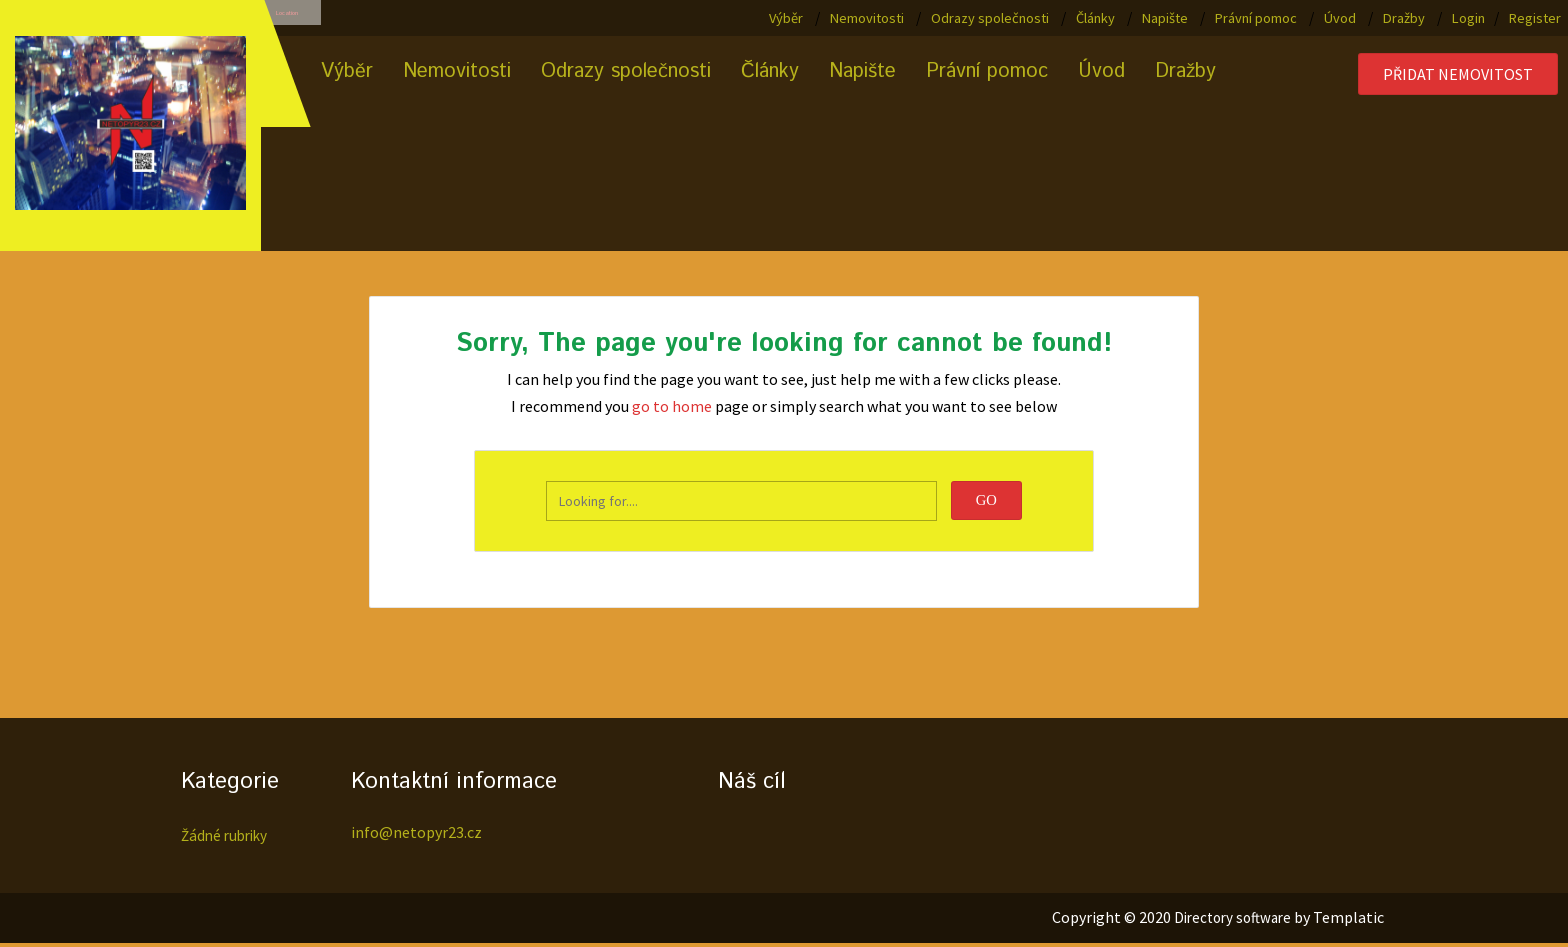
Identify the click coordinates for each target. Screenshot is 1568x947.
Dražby (1404, 18)
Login (1468, 18)
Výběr (786, 18)
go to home (672, 409)
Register (1535, 18)
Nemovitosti (867, 18)
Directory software (1228, 921)
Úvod (1340, 18)
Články (1095, 18)
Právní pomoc (1256, 18)
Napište (1165, 18)
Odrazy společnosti (990, 18)
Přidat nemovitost (1458, 77)
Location (313, 19)
